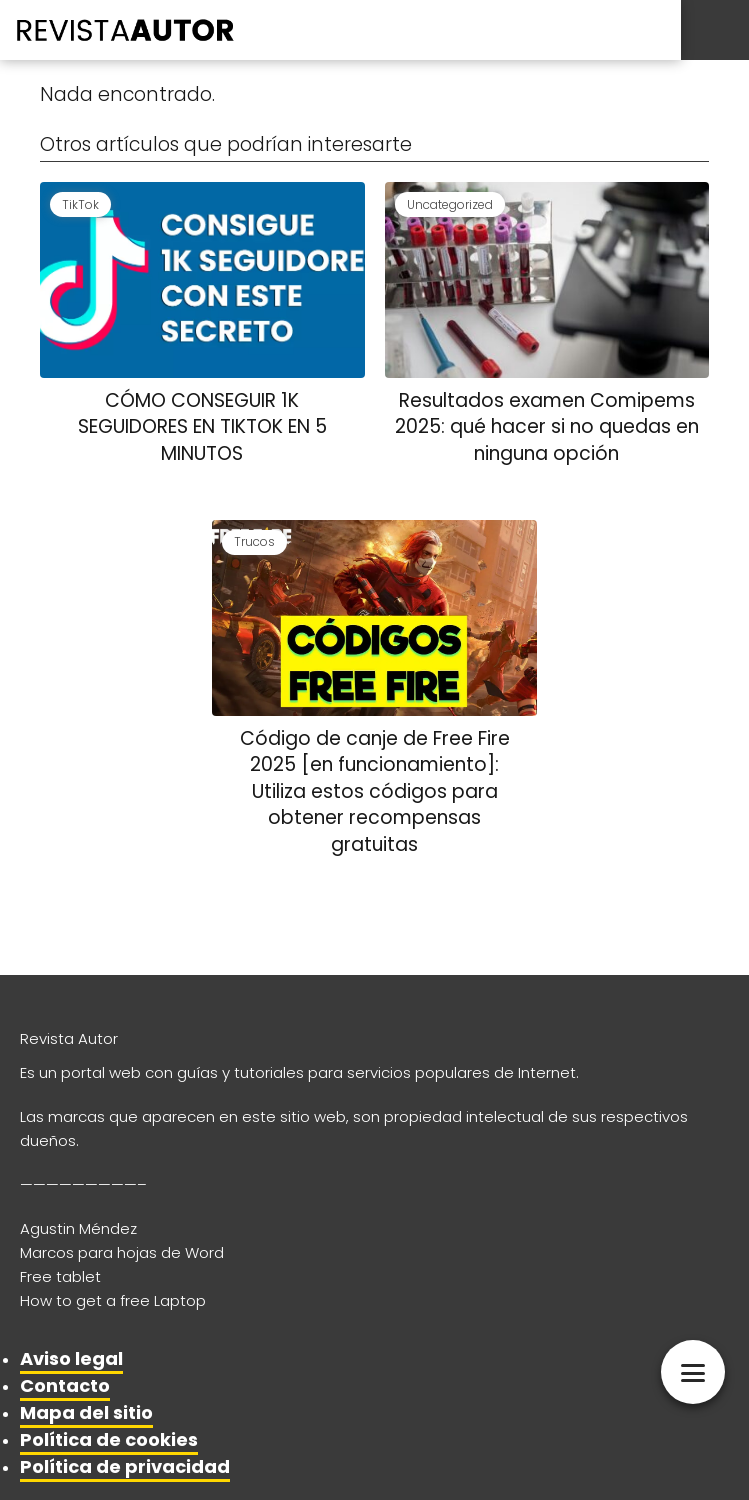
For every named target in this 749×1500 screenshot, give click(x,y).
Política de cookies (109, 1439)
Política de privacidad (125, 1466)
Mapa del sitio (86, 1412)
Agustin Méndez (78, 1228)
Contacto (65, 1385)
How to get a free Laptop (113, 1300)
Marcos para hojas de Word (122, 1252)
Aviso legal (71, 1358)
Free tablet (60, 1276)
